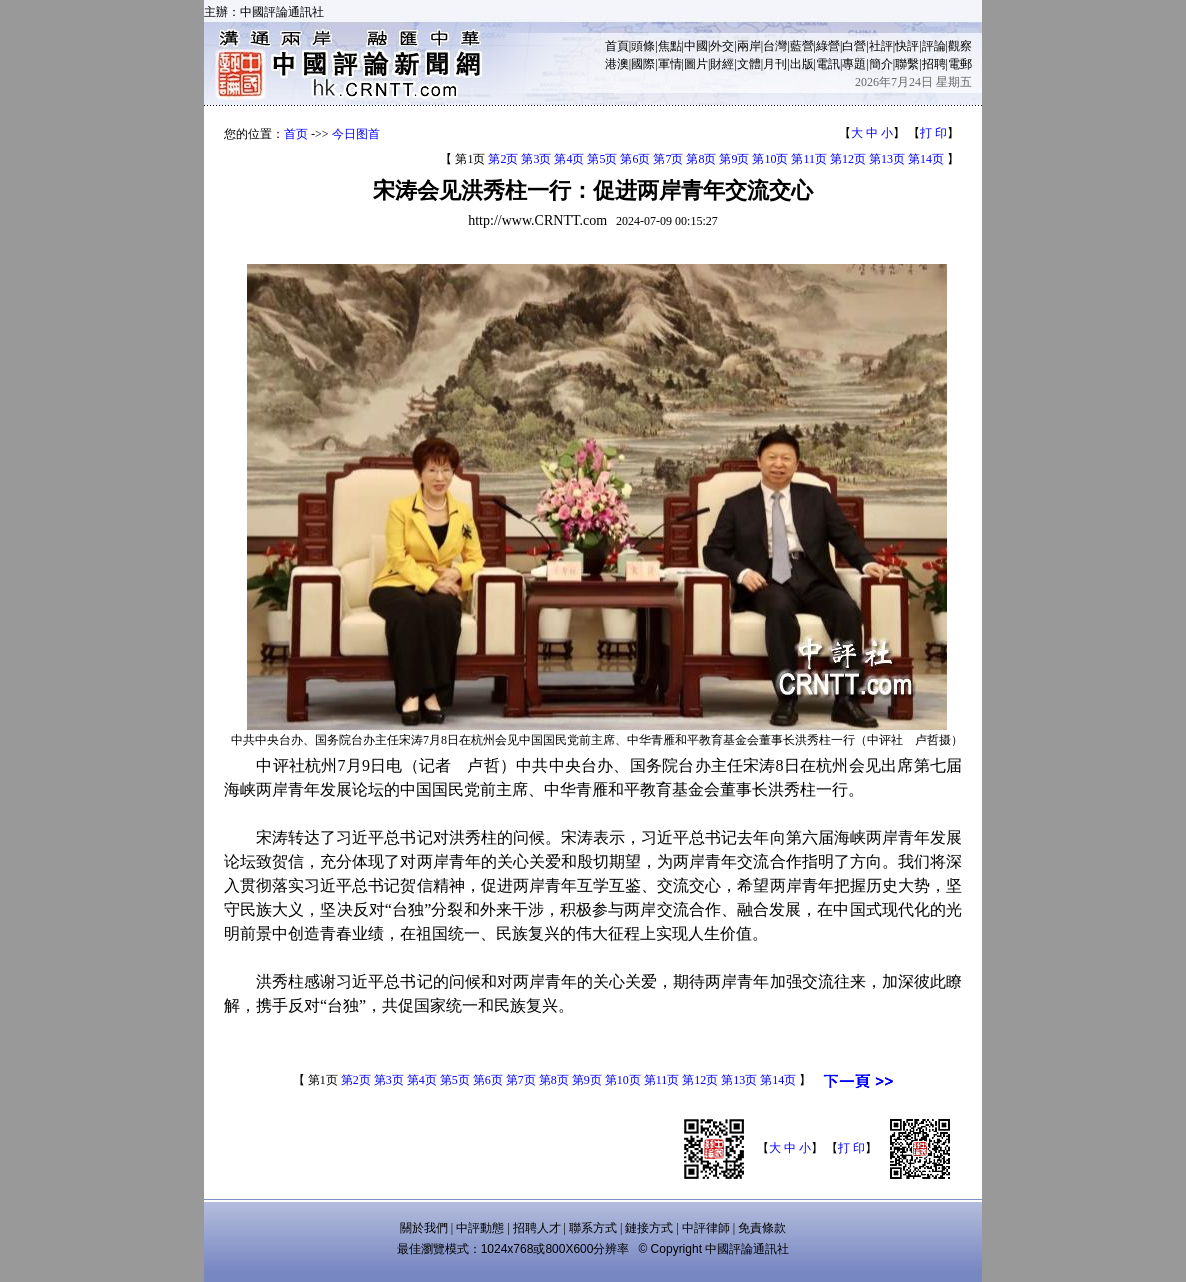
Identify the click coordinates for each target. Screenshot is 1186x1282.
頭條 (643, 46)
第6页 (635, 159)
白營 (854, 46)
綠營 (828, 46)
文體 (749, 64)
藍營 (802, 46)
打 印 (933, 133)
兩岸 (749, 46)
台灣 (775, 46)
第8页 (701, 159)
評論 (934, 46)
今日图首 (356, 134)
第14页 (926, 159)
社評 (881, 46)
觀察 (960, 46)
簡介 (881, 64)
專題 (854, 64)
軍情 (670, 64)
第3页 (536, 159)
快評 (907, 46)
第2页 (503, 159)
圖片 (696, 64)
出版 (802, 64)
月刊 (775, 64)
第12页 (848, 159)
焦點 (670, 46)
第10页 (770, 159)
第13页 (887, 159)
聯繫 (907, 64)
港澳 (617, 64)
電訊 (828, 64)
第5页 (602, 159)
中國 (696, 46)
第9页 (734, 159)
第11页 (809, 159)
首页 (296, 134)
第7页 (668, 159)
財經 (722, 64)
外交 (722, 46)
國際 (643, 64)
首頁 (617, 46)
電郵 (960, 64)
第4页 (569, 159)
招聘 (934, 64)
